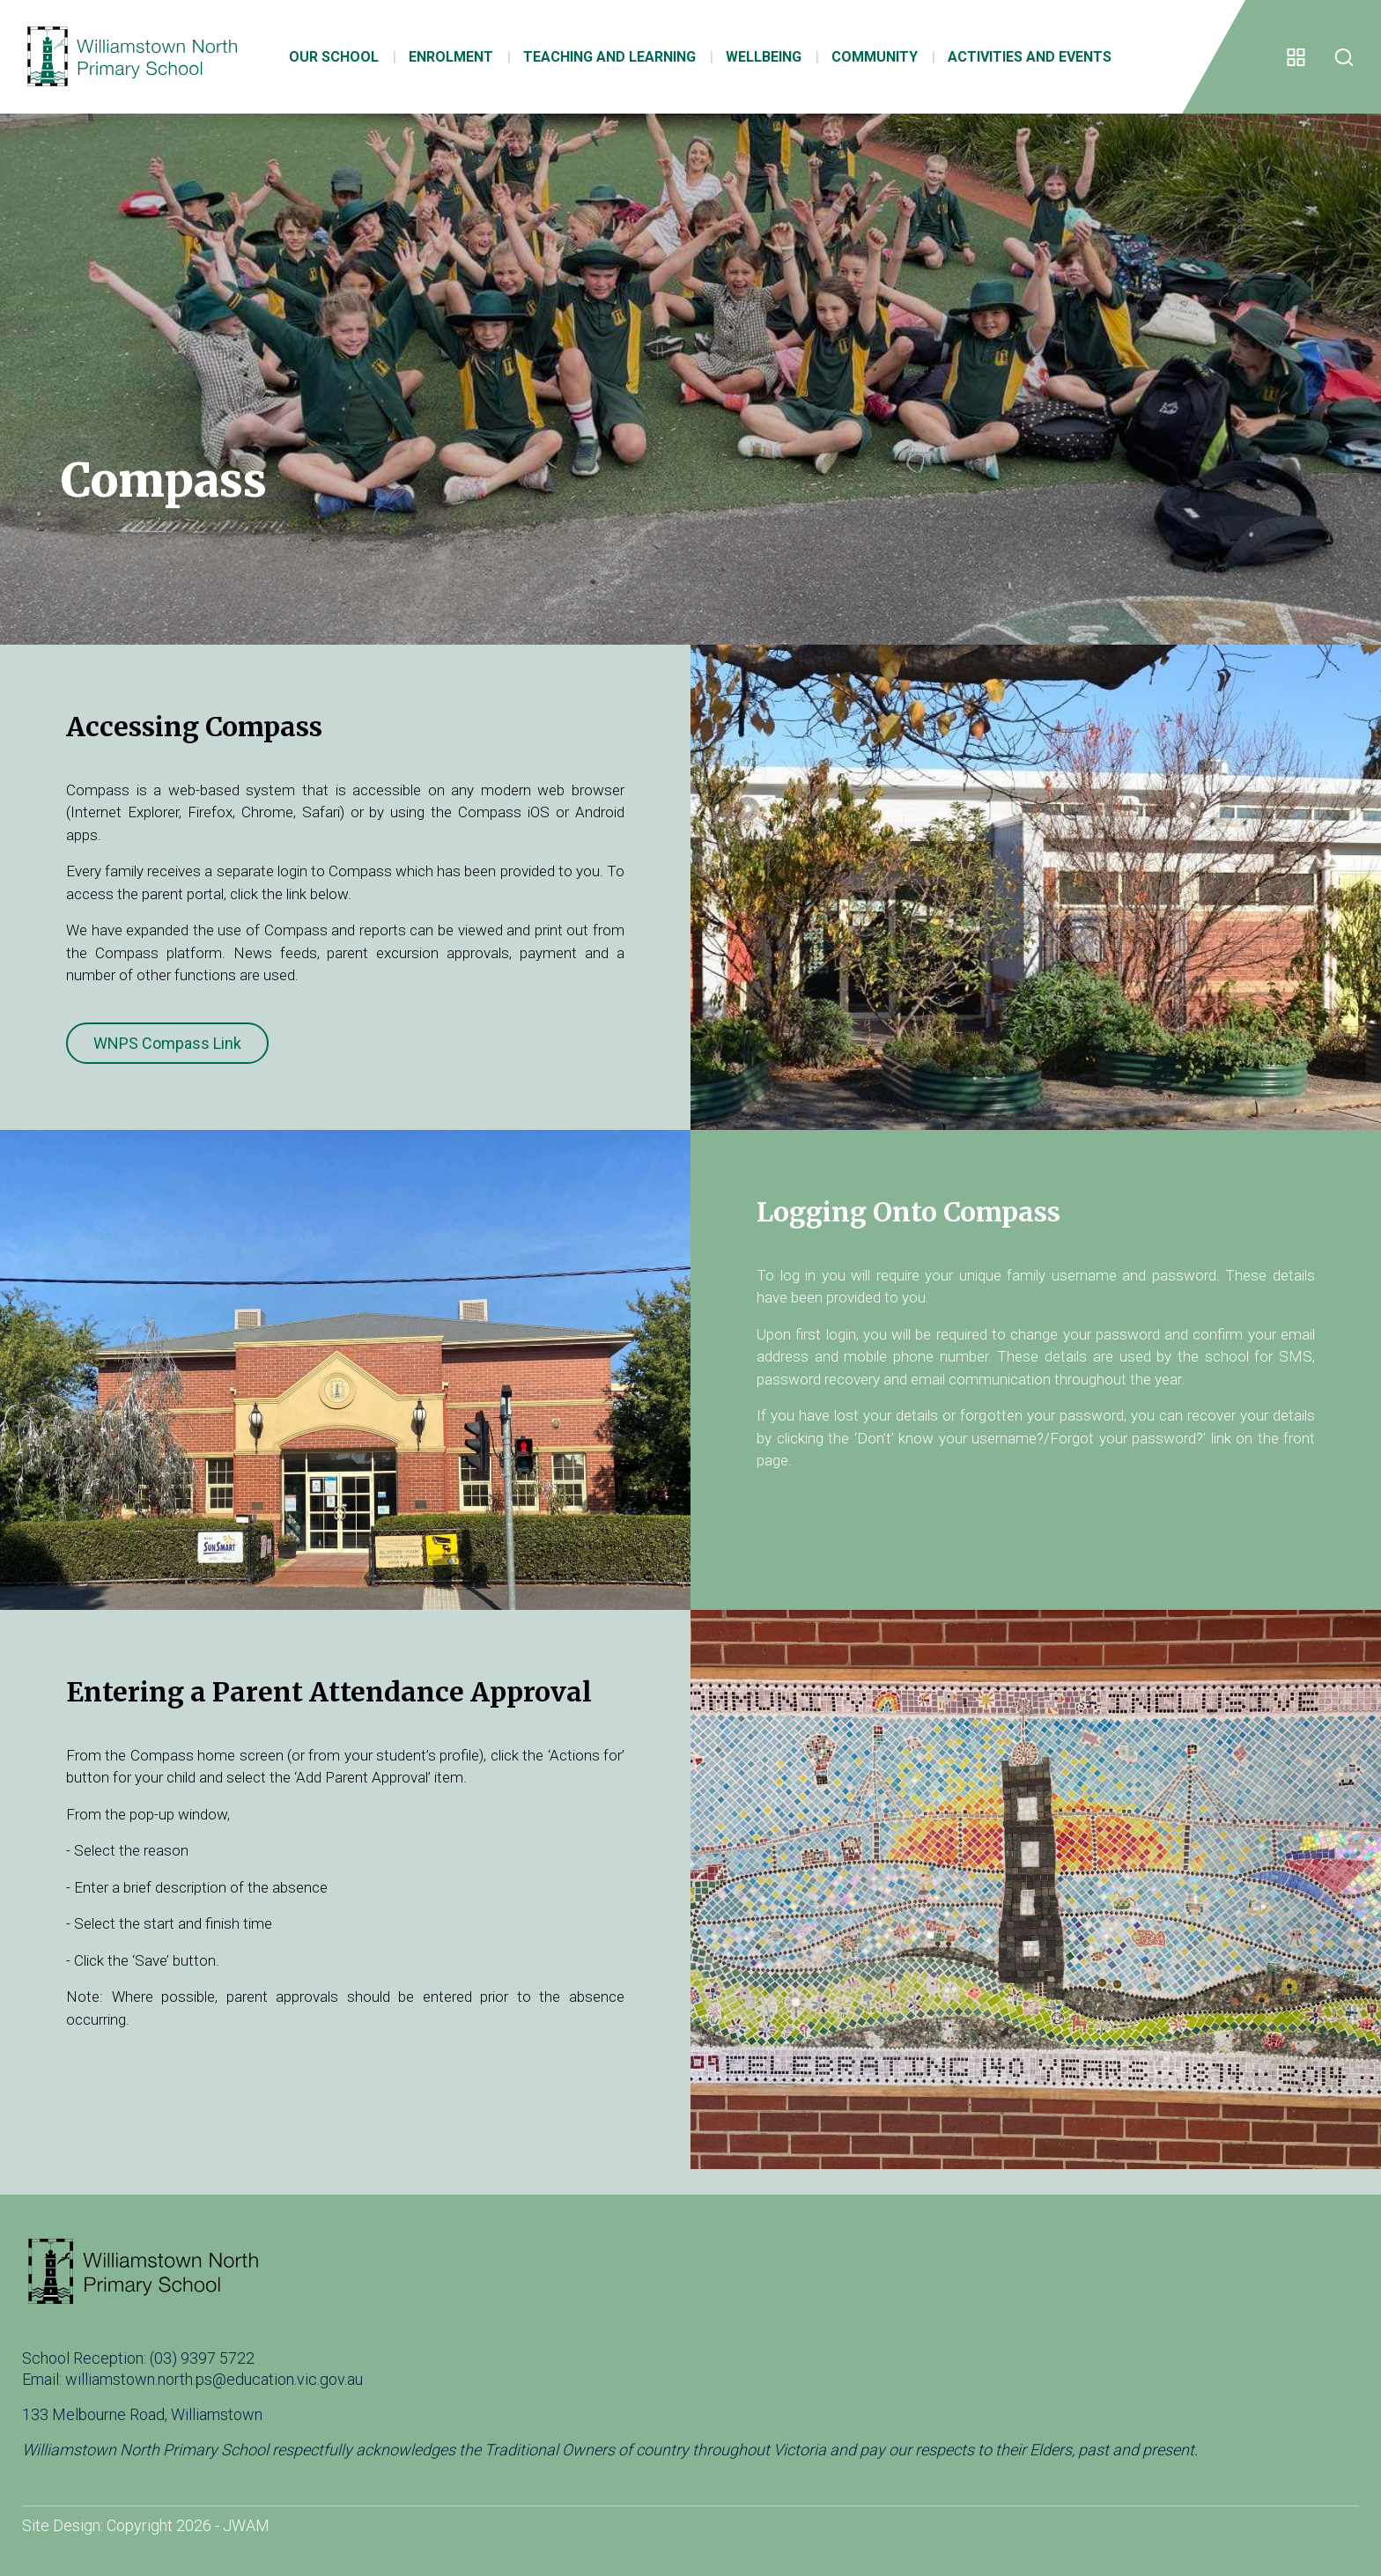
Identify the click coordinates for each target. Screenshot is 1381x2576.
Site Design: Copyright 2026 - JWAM (146, 2525)
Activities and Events (1020, 59)
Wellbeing (754, 59)
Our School (324, 59)
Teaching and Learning (599, 59)
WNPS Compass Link (167, 1043)
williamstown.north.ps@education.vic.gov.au (214, 2379)
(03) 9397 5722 (202, 2358)
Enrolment (441, 59)
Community (865, 59)
